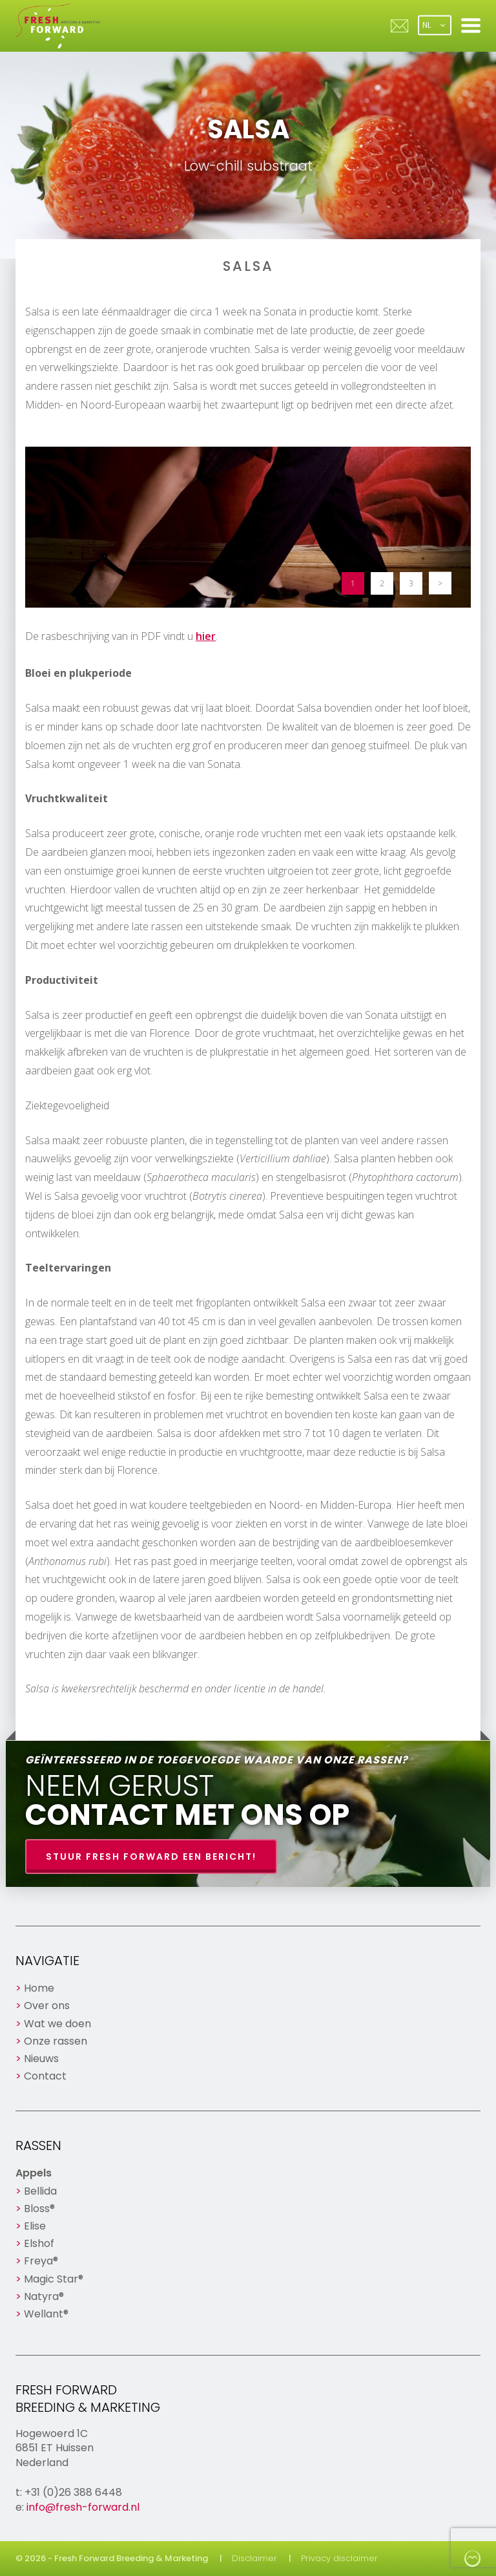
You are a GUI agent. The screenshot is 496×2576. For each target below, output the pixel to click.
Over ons (47, 2005)
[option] (248, 527)
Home (39, 1988)
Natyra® (44, 2296)
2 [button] (382, 583)
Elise (35, 2226)
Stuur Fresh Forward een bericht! (151, 1856)
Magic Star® (53, 2279)
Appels (34, 2173)
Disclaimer (254, 2558)
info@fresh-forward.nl (83, 2507)
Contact (45, 2076)
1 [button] (353, 583)
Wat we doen (57, 2023)
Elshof (39, 2243)
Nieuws (41, 2058)
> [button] (440, 583)
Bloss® (39, 2208)
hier (206, 636)
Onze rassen (55, 2041)
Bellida (40, 2191)
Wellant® (46, 2313)
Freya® (41, 2260)
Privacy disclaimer (339, 2558)
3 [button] (411, 583)
